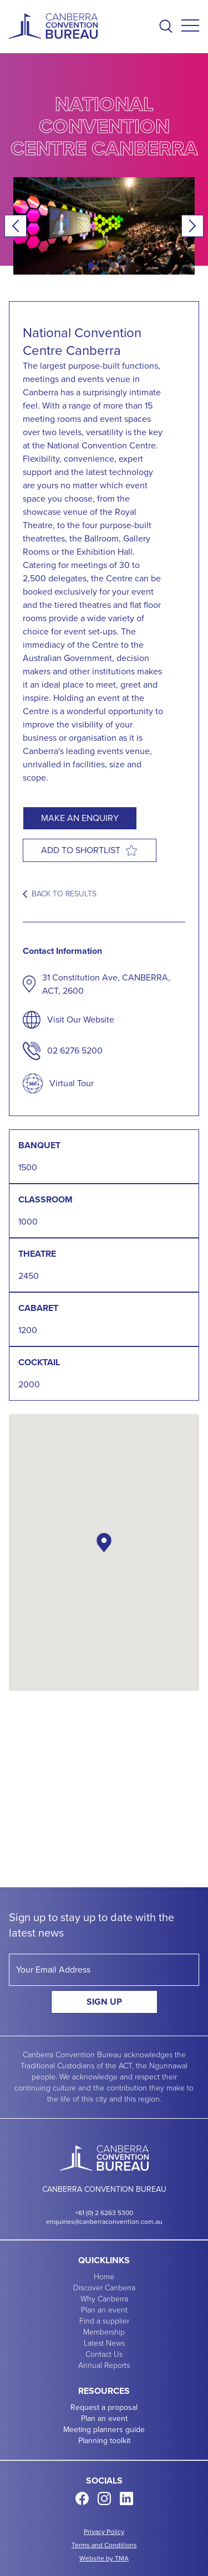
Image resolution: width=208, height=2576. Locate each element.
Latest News (104, 2343)
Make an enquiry (80, 818)
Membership (104, 2332)
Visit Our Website (80, 1019)
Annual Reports (104, 2365)
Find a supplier (104, 2321)
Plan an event (104, 2310)
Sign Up (104, 2001)
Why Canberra (104, 2299)
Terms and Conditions (104, 2545)
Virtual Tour (71, 1083)
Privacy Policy (104, 2531)
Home (104, 2277)
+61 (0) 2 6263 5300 (104, 2213)
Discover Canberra (104, 2288)
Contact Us (104, 2354)
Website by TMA (104, 2558)
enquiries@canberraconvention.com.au (104, 2222)
